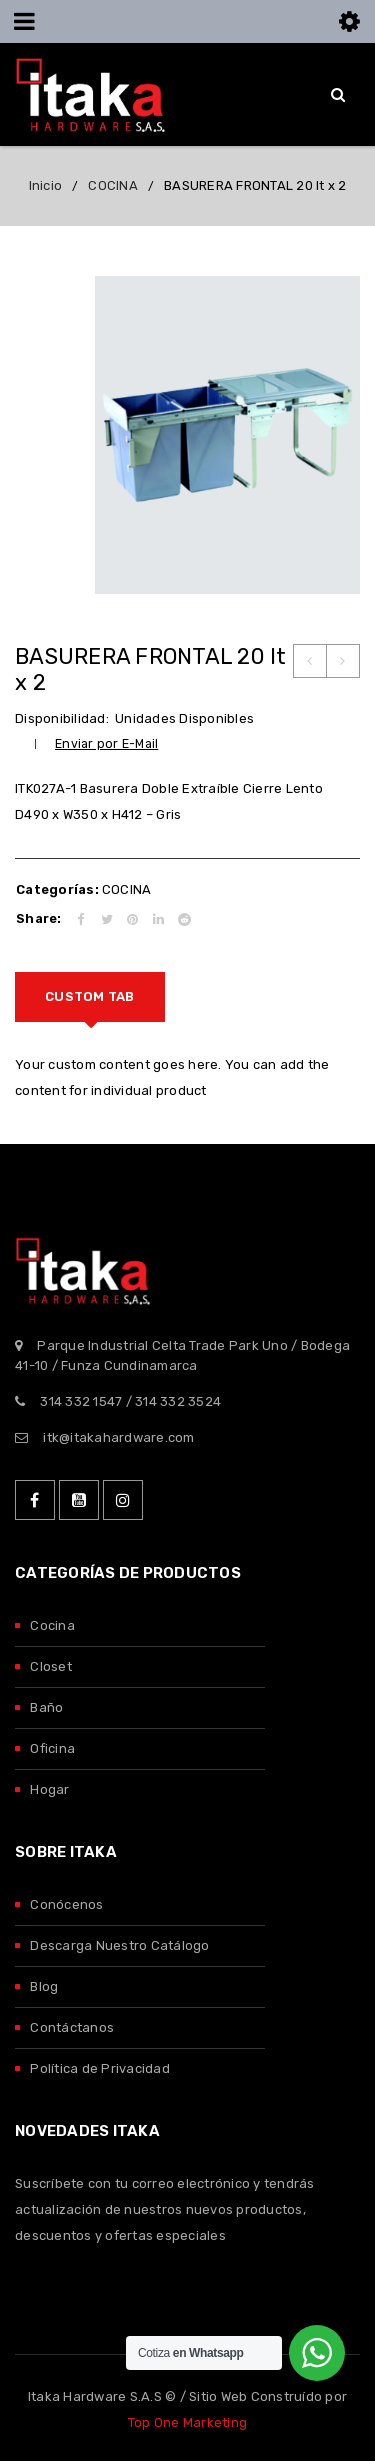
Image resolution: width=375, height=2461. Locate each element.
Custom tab (90, 996)
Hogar (49, 1789)
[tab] (90, 997)
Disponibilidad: (62, 718)
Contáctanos (72, 2027)
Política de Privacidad (100, 2068)
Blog (44, 1986)
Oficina (52, 1748)
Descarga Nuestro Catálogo (119, 1945)
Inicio (46, 185)
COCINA (113, 185)
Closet (51, 1666)
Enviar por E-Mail (106, 743)
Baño (46, 1707)
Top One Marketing (187, 2422)
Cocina (52, 1625)
